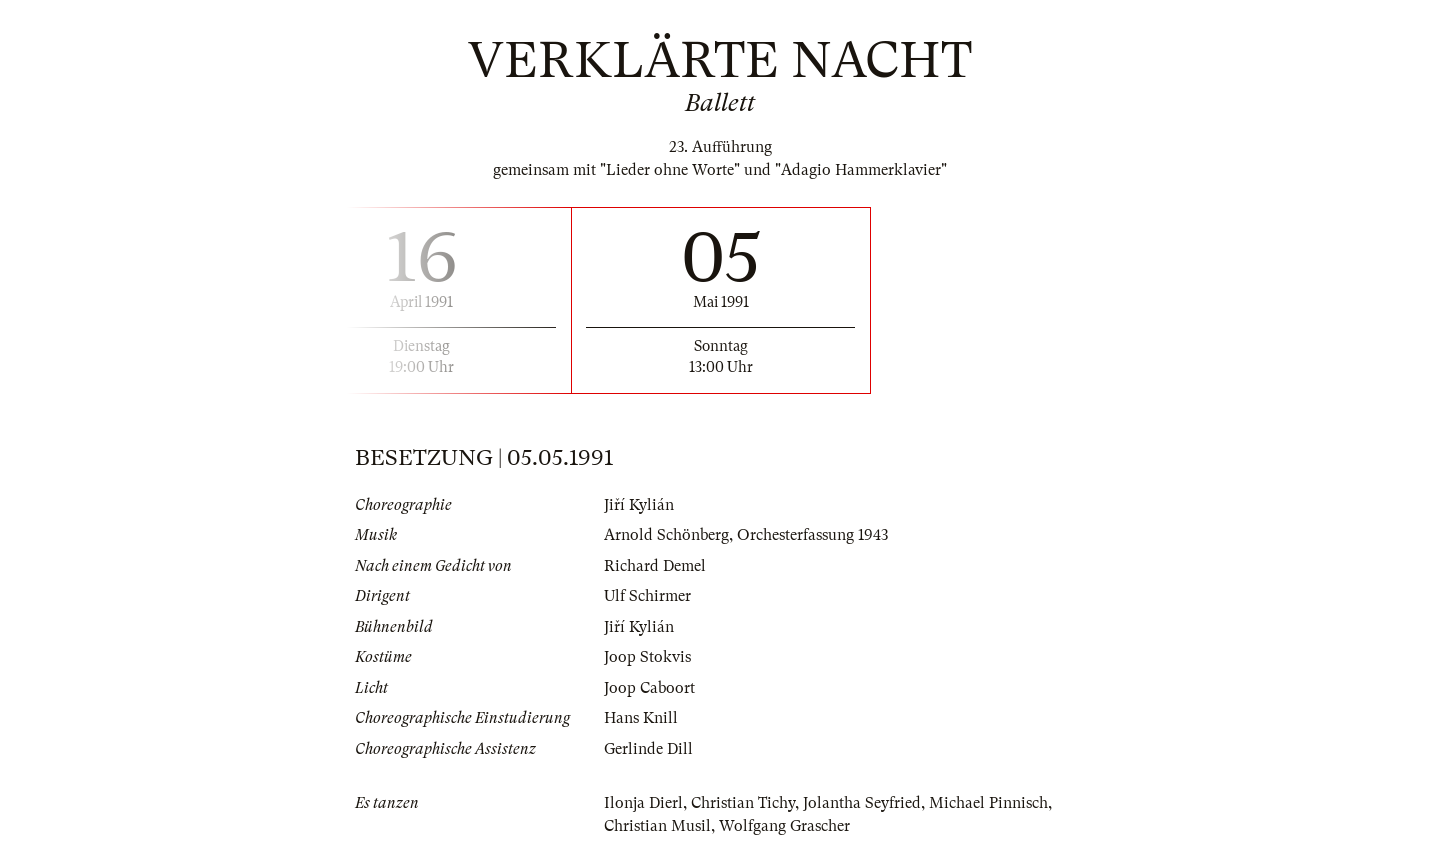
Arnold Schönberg (666, 535)
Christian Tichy (743, 803)
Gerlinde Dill (648, 749)
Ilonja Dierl (643, 803)
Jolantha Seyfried (862, 803)
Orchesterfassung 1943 (812, 535)
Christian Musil (657, 826)
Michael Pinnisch (988, 803)
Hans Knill (641, 718)
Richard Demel (655, 566)
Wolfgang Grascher (784, 826)
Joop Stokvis (647, 657)
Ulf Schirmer (647, 596)
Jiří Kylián (639, 505)
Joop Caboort (649, 688)
